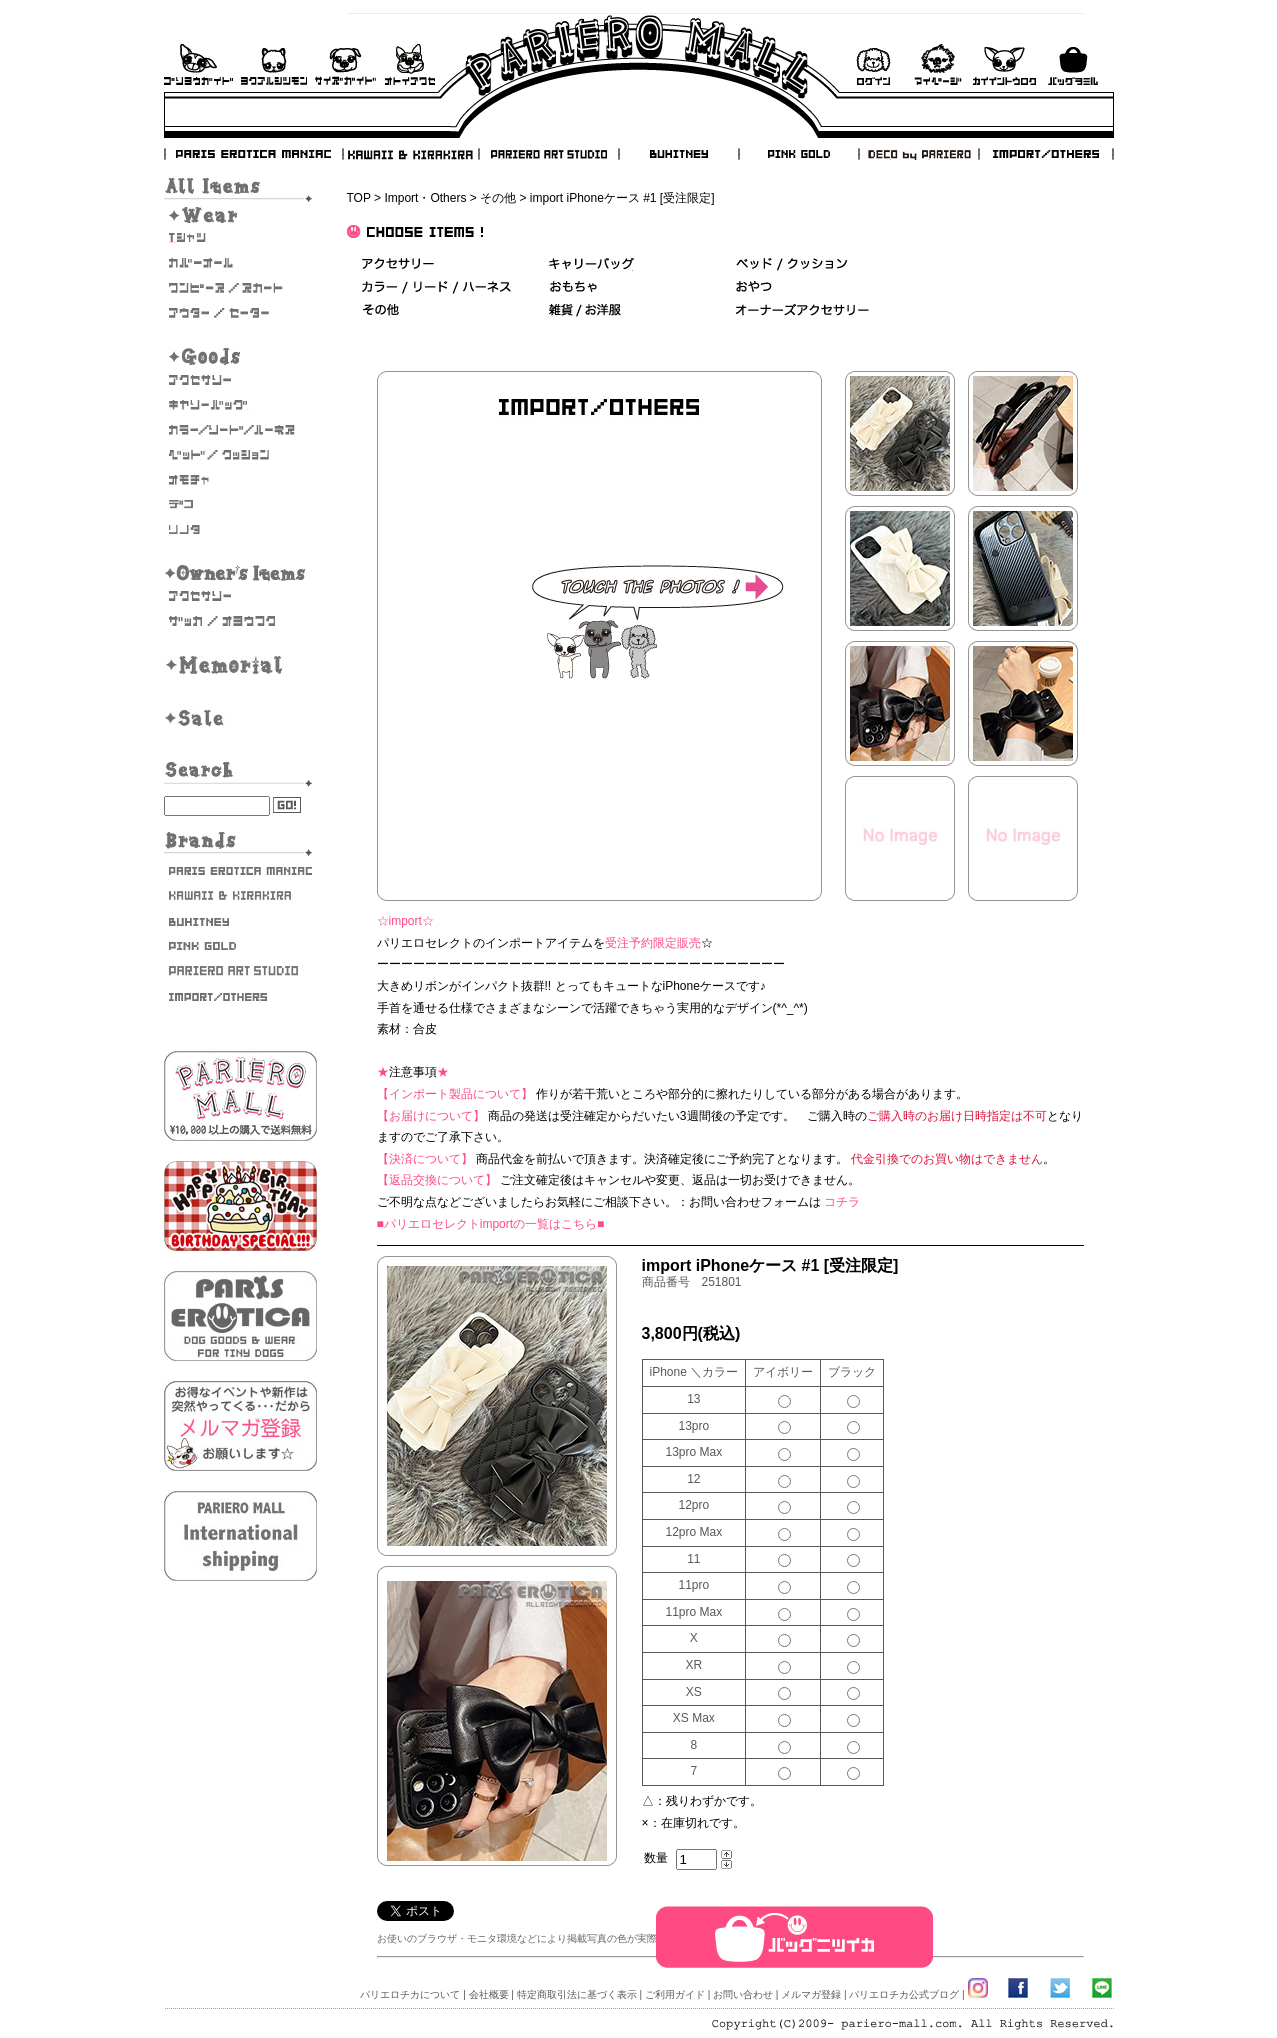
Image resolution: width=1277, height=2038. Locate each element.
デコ (240, 505)
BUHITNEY (678, 154)
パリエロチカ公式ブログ (904, 1994)
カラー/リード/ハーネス (240, 430)
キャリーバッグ (240, 405)
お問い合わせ (410, 64)
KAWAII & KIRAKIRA (412, 154)
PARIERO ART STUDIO (549, 154)
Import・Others (425, 198)
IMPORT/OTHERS (1046, 154)
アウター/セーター (240, 313)
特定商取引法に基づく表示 (577, 1994)
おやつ (754, 287)
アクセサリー (240, 380)
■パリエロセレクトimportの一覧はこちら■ (491, 1224)
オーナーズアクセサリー (240, 596)
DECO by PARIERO (918, 154)
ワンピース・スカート (240, 288)
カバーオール (240, 263)
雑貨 (586, 310)
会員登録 (1004, 64)
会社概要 (489, 1994)
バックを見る (1073, 64)
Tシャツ (240, 238)
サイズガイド (346, 64)
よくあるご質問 (274, 64)
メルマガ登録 (811, 1994)
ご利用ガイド (198, 64)
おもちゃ (240, 480)
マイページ (938, 64)
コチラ (842, 1202)
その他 (498, 198)
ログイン (873, 64)
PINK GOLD (798, 154)
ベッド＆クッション (791, 264)
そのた (240, 530)
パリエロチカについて (410, 1994)
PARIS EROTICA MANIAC (254, 154)
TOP (359, 198)
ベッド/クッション (240, 455)
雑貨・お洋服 (240, 621)
